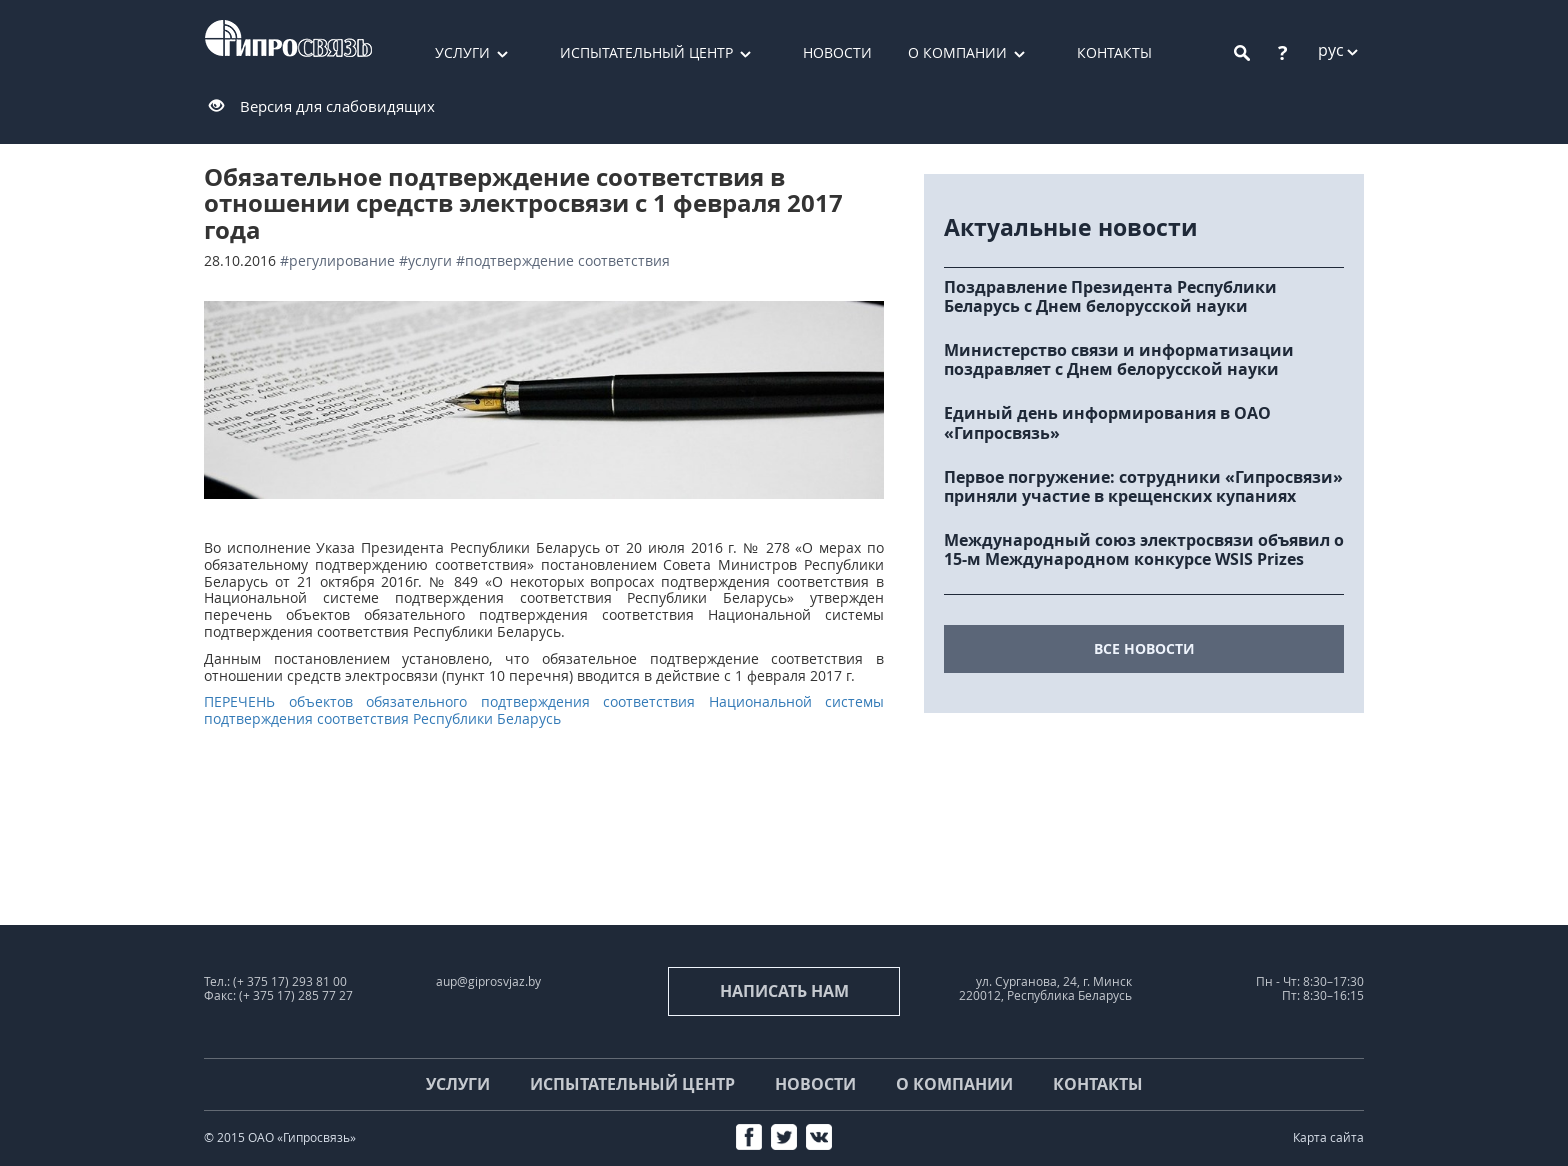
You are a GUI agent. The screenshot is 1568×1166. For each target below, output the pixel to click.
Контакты (1114, 52)
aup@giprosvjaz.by (488, 981)
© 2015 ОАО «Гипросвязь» (280, 1137)
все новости (1144, 648)
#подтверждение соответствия (563, 260)
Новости (837, 52)
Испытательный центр (646, 52)
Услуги (462, 52)
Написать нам (784, 991)
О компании (957, 52)
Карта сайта (1328, 1137)
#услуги (425, 260)
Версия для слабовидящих (337, 106)
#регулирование (337, 260)
